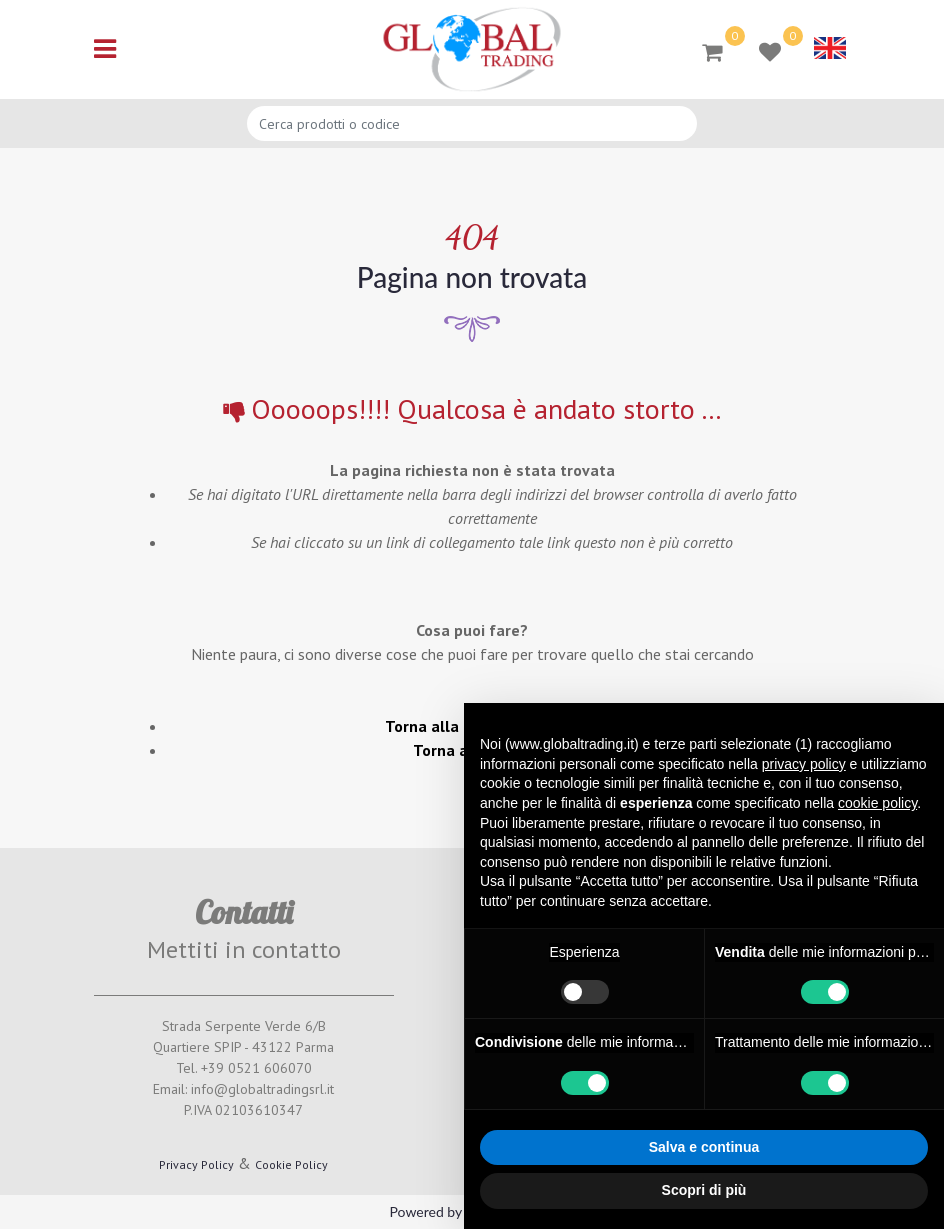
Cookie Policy (291, 1164)
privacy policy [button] (804, 764)
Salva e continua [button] (704, 1147)
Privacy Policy (196, 1164)
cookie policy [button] (877, 803)
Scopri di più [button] (704, 1190)
